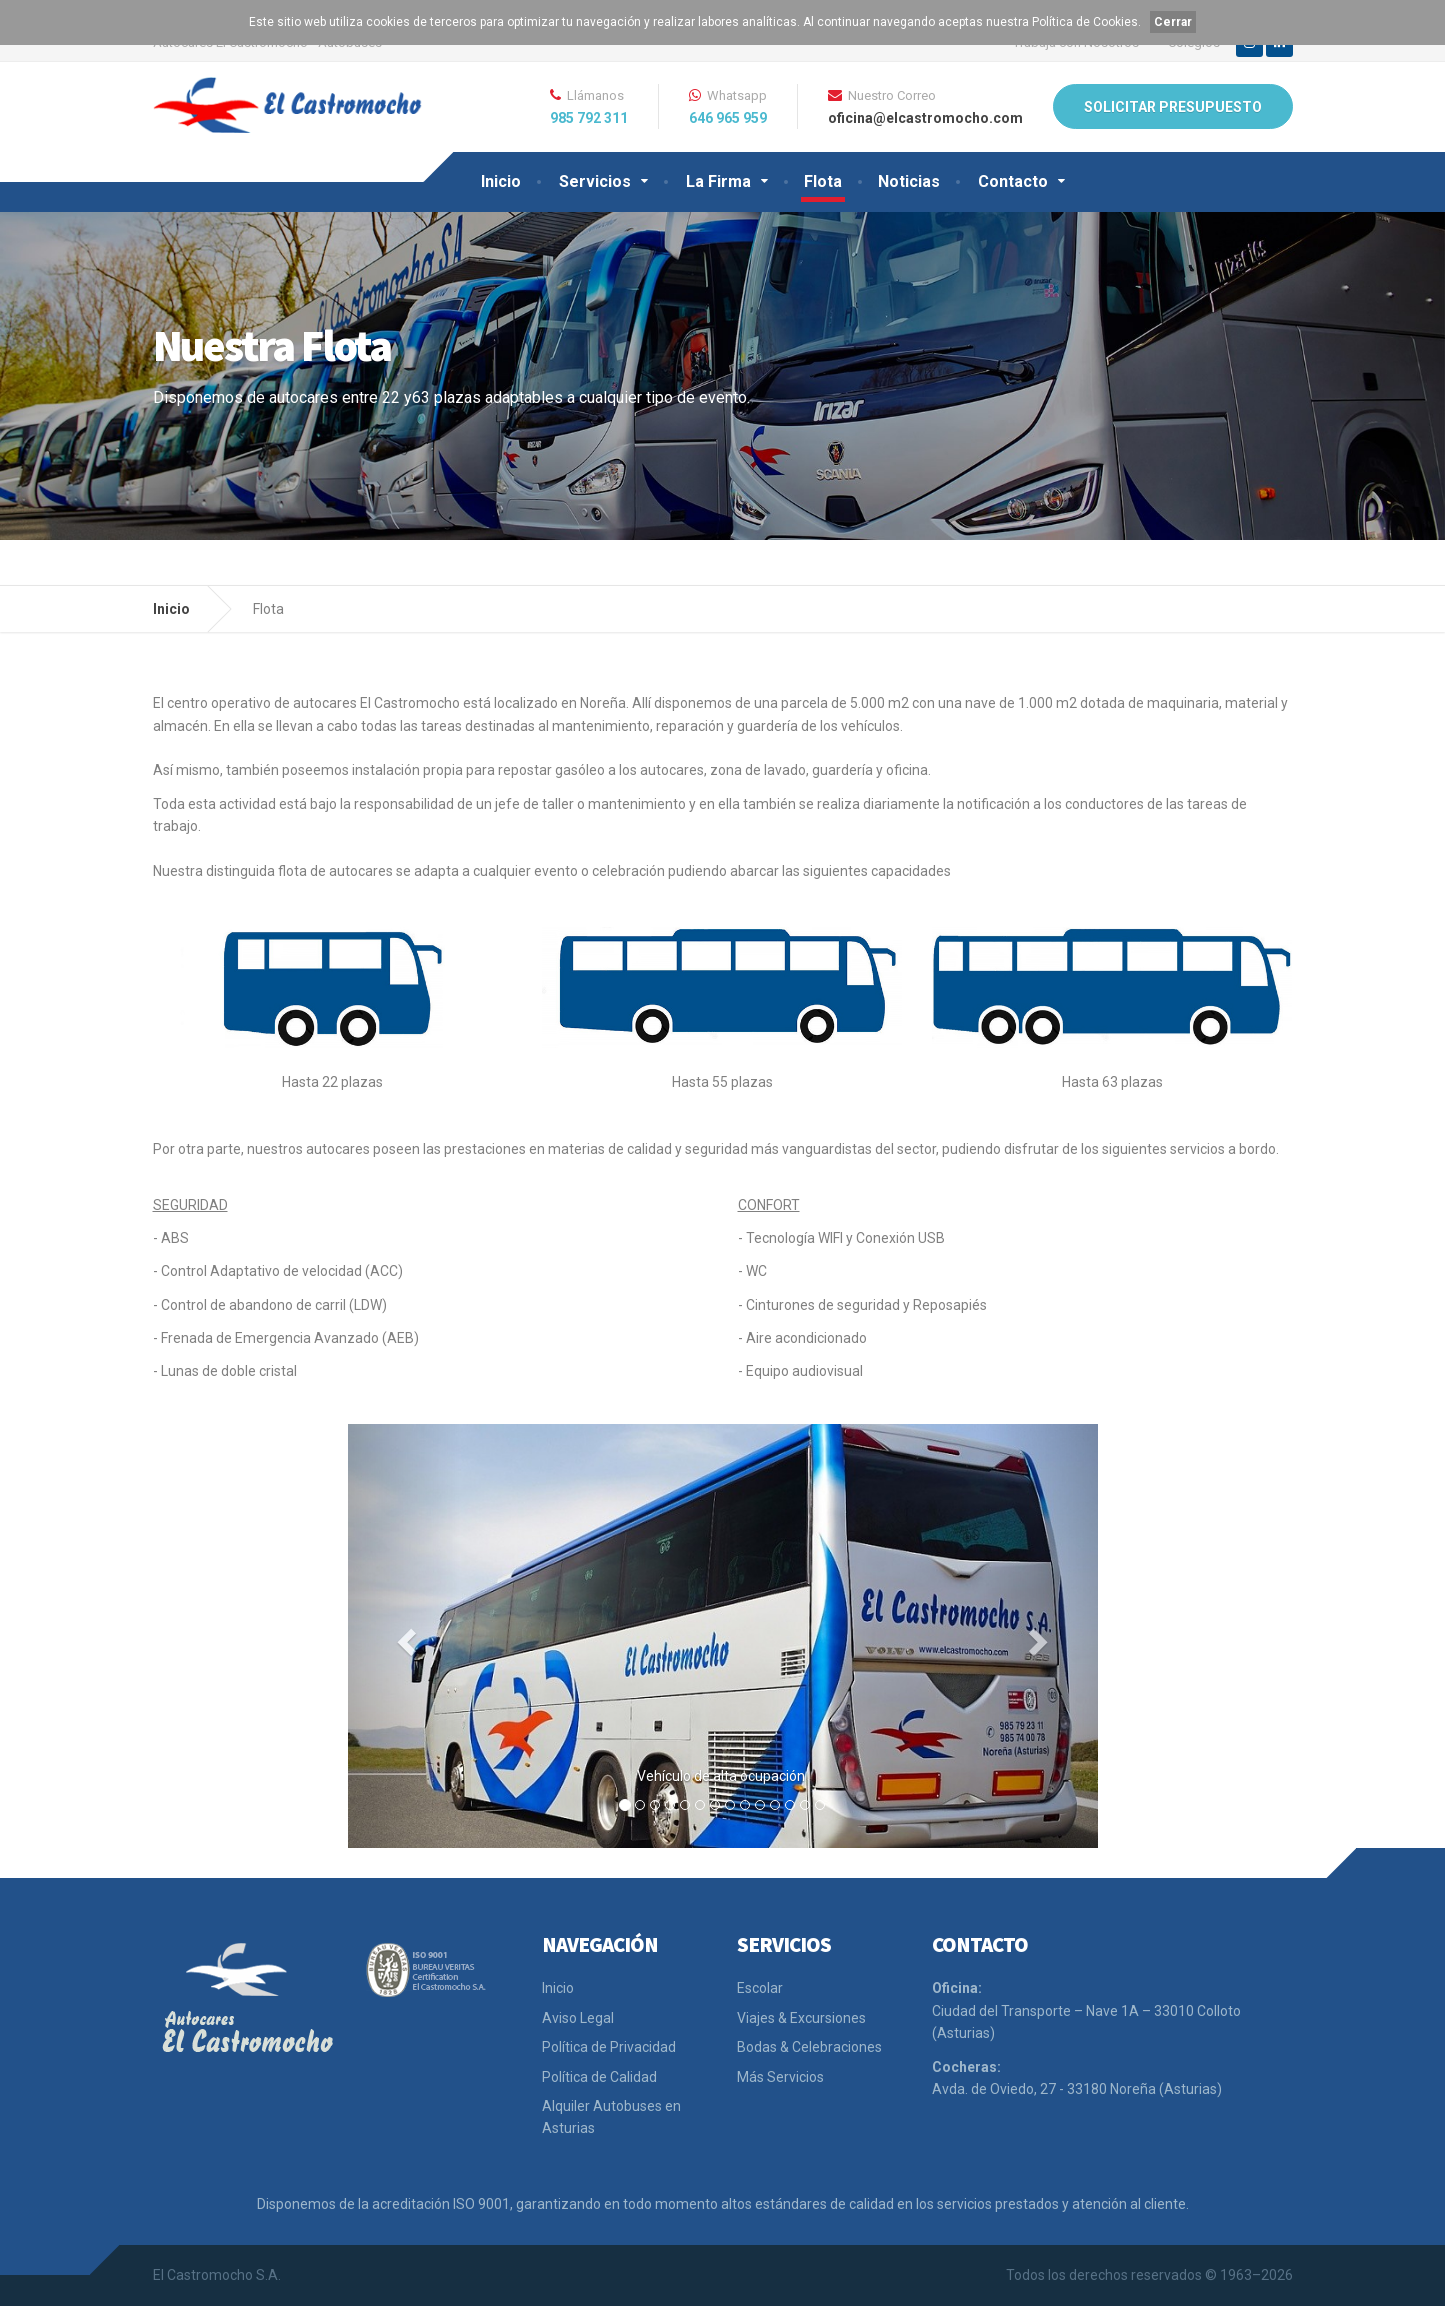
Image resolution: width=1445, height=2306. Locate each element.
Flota (823, 181)
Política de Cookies (1085, 22)
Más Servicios (780, 2077)
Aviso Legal (578, 2018)
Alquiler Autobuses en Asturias (611, 2117)
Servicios (595, 181)
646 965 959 (728, 118)
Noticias (909, 181)
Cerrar (1173, 22)
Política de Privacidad (609, 2047)
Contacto (1013, 181)
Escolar (760, 1988)
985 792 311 (589, 118)
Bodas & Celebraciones (809, 2047)
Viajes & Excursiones (801, 2018)
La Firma (718, 181)
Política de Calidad (599, 2077)
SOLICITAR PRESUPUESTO (1173, 107)
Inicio (501, 181)
